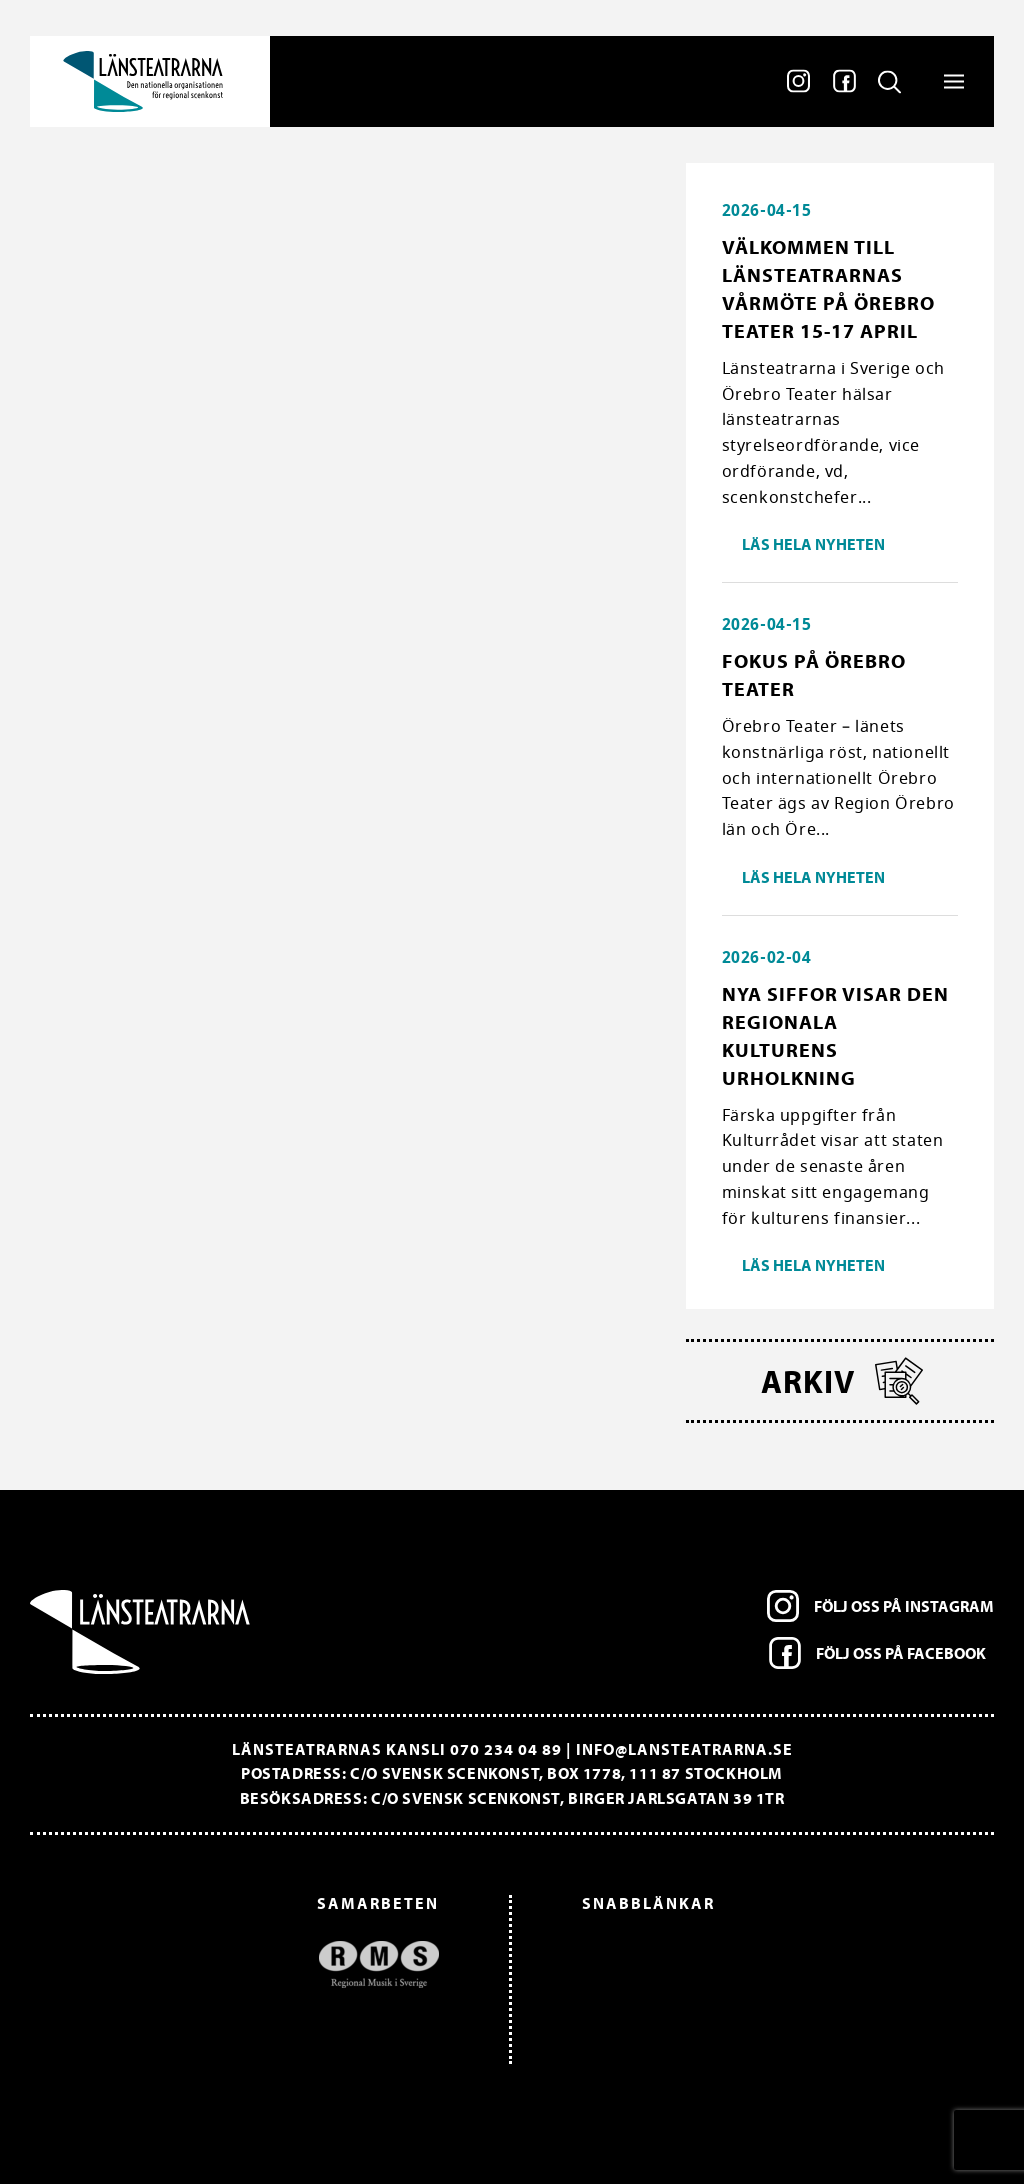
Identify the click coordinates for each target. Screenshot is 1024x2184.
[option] (244, 1964)
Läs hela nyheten (813, 544)
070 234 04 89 (506, 1749)
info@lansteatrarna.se (684, 1749)
